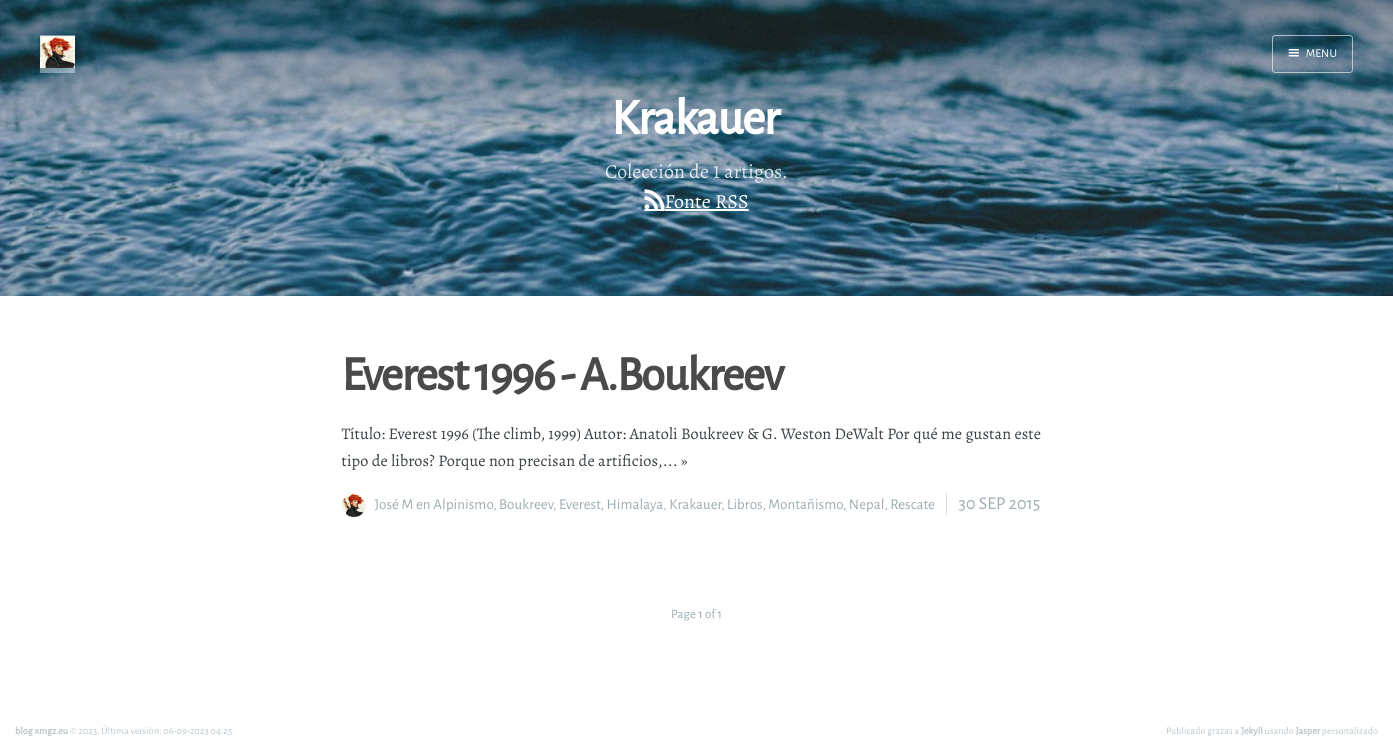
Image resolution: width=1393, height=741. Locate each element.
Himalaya (634, 504)
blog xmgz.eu (41, 730)
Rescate (912, 504)
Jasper (1308, 730)
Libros (744, 504)
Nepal (867, 504)
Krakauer (695, 504)
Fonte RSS (707, 201)
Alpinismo (463, 504)
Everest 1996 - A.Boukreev (562, 373)
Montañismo (805, 504)
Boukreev (526, 504)
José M (394, 504)
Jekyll (1252, 730)
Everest (580, 504)
